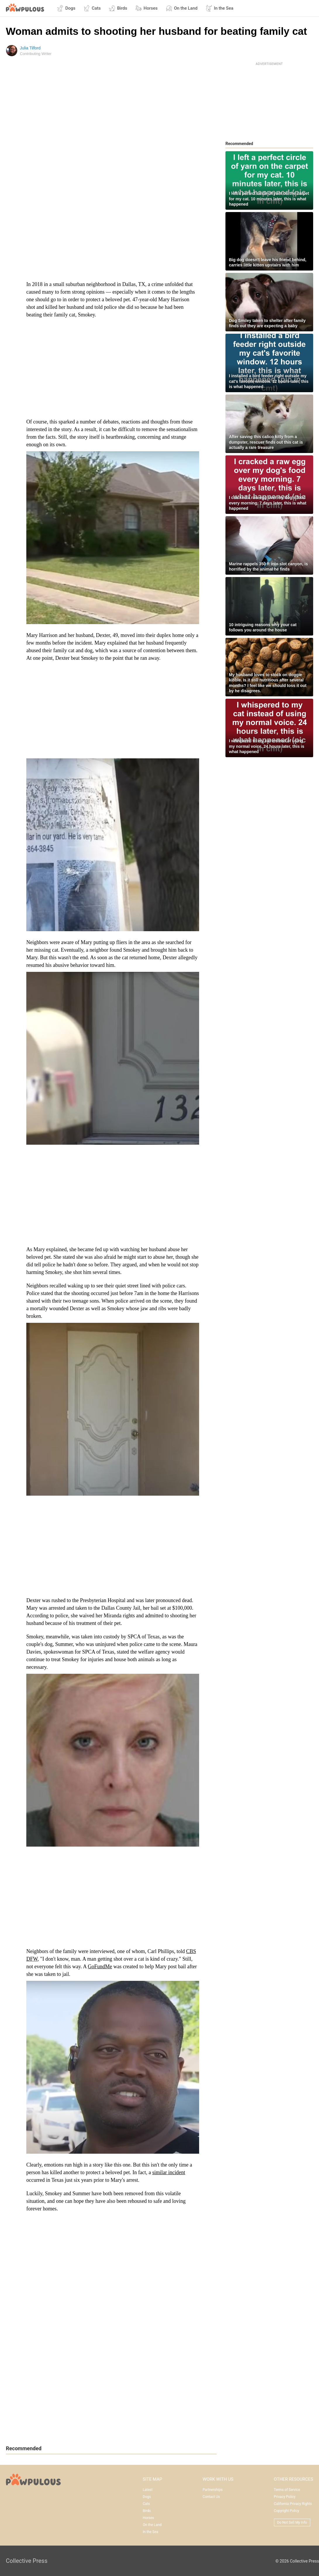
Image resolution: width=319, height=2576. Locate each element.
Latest (147, 2490)
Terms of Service (287, 2490)
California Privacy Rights (293, 2504)
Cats (92, 8)
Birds (118, 8)
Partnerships (213, 2490)
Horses (146, 8)
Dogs (66, 8)
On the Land (182, 8)
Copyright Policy (286, 2511)
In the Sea (219, 8)
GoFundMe (100, 1966)
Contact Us (211, 2497)
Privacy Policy (285, 2497)
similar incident (168, 2172)
